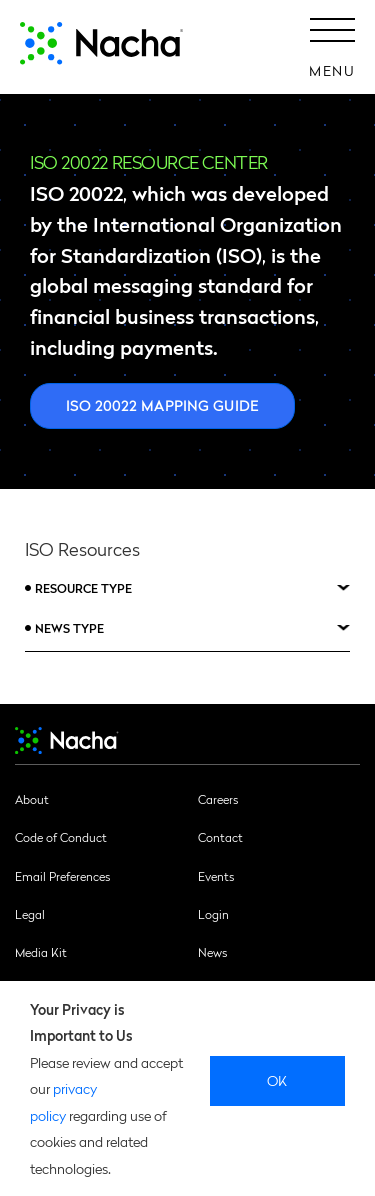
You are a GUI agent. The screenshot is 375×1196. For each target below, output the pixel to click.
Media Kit (41, 952)
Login (213, 914)
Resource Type (83, 588)
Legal (30, 914)
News (212, 952)
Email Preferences (62, 876)
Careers (218, 799)
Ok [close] (277, 1080)
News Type (69, 628)
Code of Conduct (61, 837)
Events (216, 876)
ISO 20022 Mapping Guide (162, 405)
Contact (220, 837)
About (32, 799)
